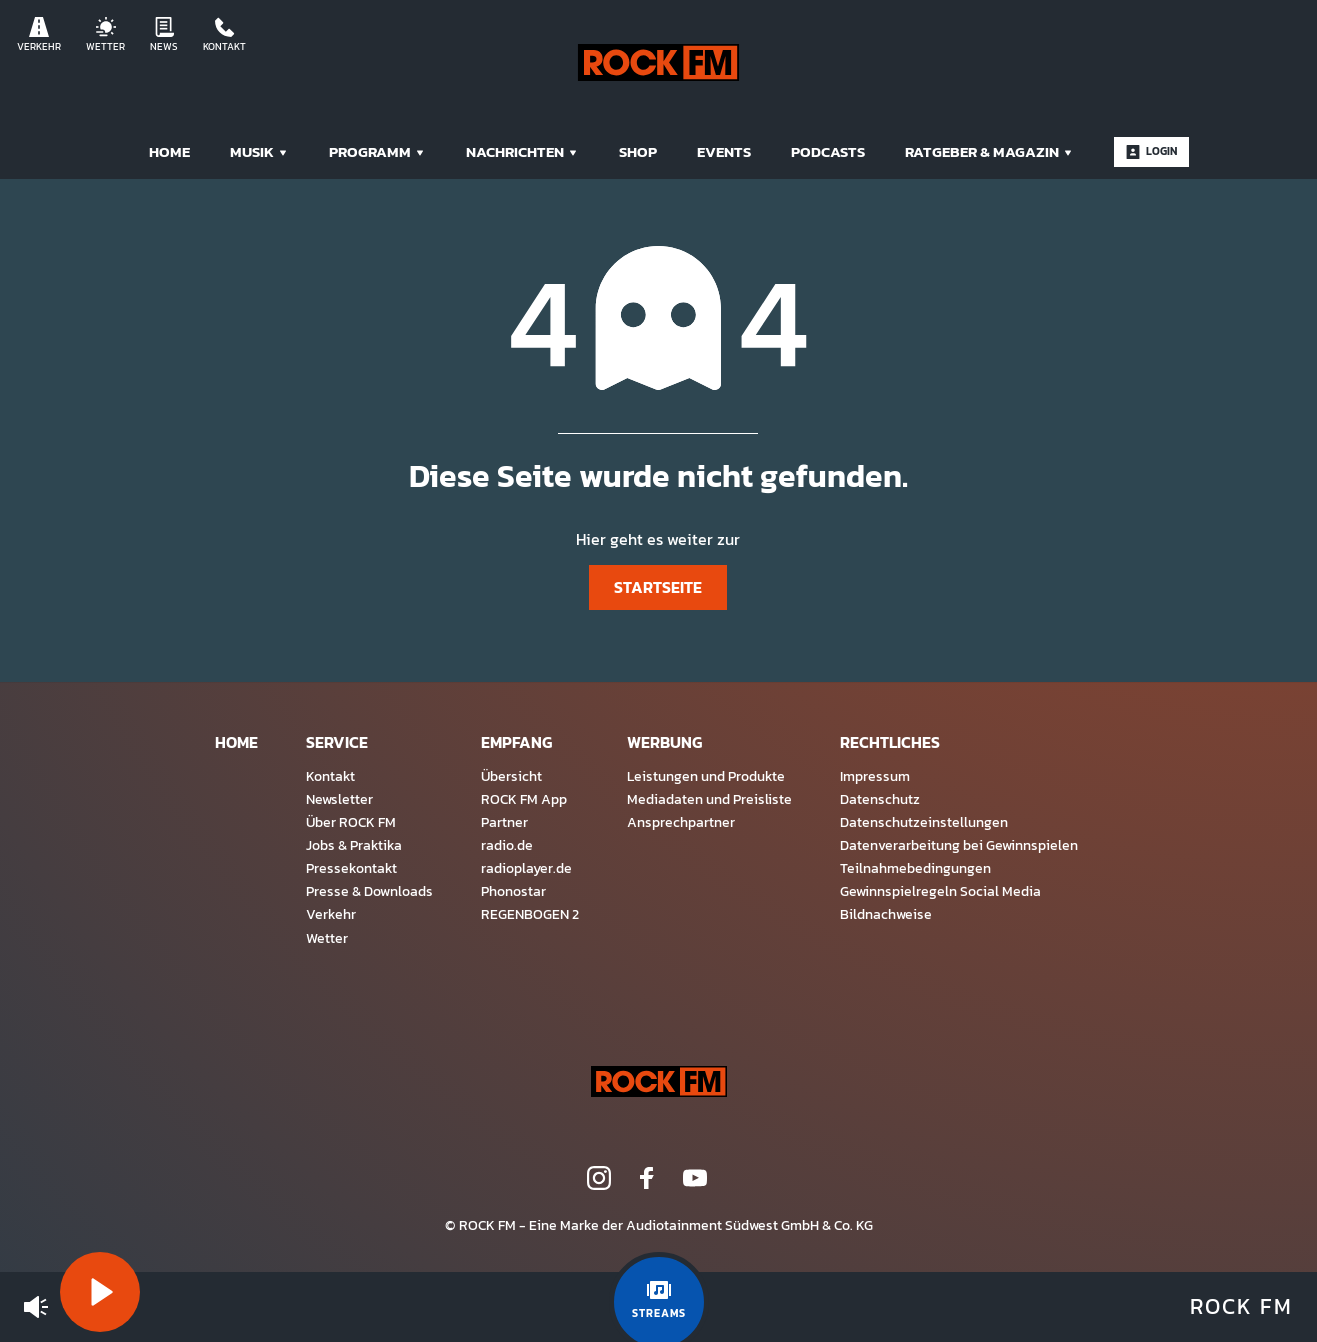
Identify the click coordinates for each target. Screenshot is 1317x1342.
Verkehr (39, 35)
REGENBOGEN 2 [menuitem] (530, 914)
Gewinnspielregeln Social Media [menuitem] (940, 891)
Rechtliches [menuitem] (890, 742)
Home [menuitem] (169, 151)
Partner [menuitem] (504, 822)
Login (1151, 151)
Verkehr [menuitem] (331, 914)
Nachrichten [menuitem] (522, 151)
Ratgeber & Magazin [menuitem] (989, 151)
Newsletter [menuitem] (339, 799)
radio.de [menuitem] (507, 845)
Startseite (658, 587)
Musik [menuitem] (259, 151)
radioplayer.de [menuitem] (526, 868)
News (164, 35)
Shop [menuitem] (638, 151)
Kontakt (224, 35)
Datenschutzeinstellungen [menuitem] (924, 822)
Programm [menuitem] (377, 151)
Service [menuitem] (337, 742)
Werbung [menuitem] (664, 742)
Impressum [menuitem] (875, 776)
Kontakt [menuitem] (330, 776)
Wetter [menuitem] (327, 938)
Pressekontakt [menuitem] (351, 868)
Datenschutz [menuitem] (880, 799)
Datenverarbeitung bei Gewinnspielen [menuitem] (959, 845)
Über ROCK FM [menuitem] (351, 822)
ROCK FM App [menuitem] (524, 799)
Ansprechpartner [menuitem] (681, 822)
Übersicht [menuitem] (511, 776)
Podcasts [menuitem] (828, 151)
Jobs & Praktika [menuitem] (354, 845)
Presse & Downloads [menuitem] (369, 891)
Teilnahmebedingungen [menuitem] (915, 868)
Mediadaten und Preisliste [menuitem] (709, 799)
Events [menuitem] (724, 151)
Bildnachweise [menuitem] (886, 914)
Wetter (105, 35)
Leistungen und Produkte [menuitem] (706, 776)
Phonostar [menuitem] (513, 891)
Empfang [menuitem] (516, 742)
